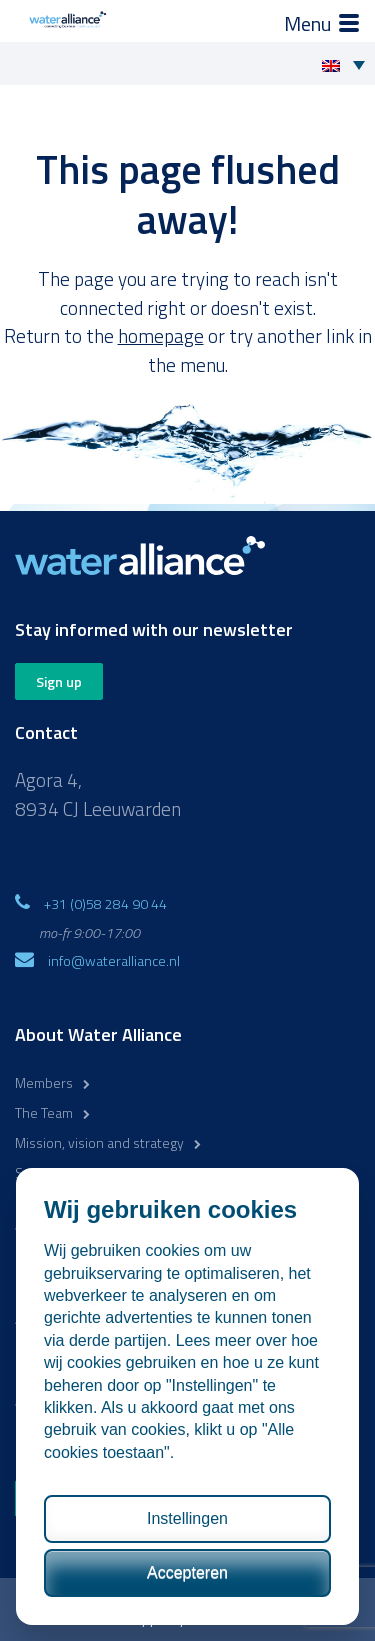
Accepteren (187, 1572)
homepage (161, 335)
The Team (44, 1112)
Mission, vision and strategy (99, 1142)
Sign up (59, 681)
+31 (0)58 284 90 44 (105, 903)
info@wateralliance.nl (114, 960)
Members (44, 1082)
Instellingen (187, 1518)
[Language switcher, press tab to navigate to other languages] (348, 64)
